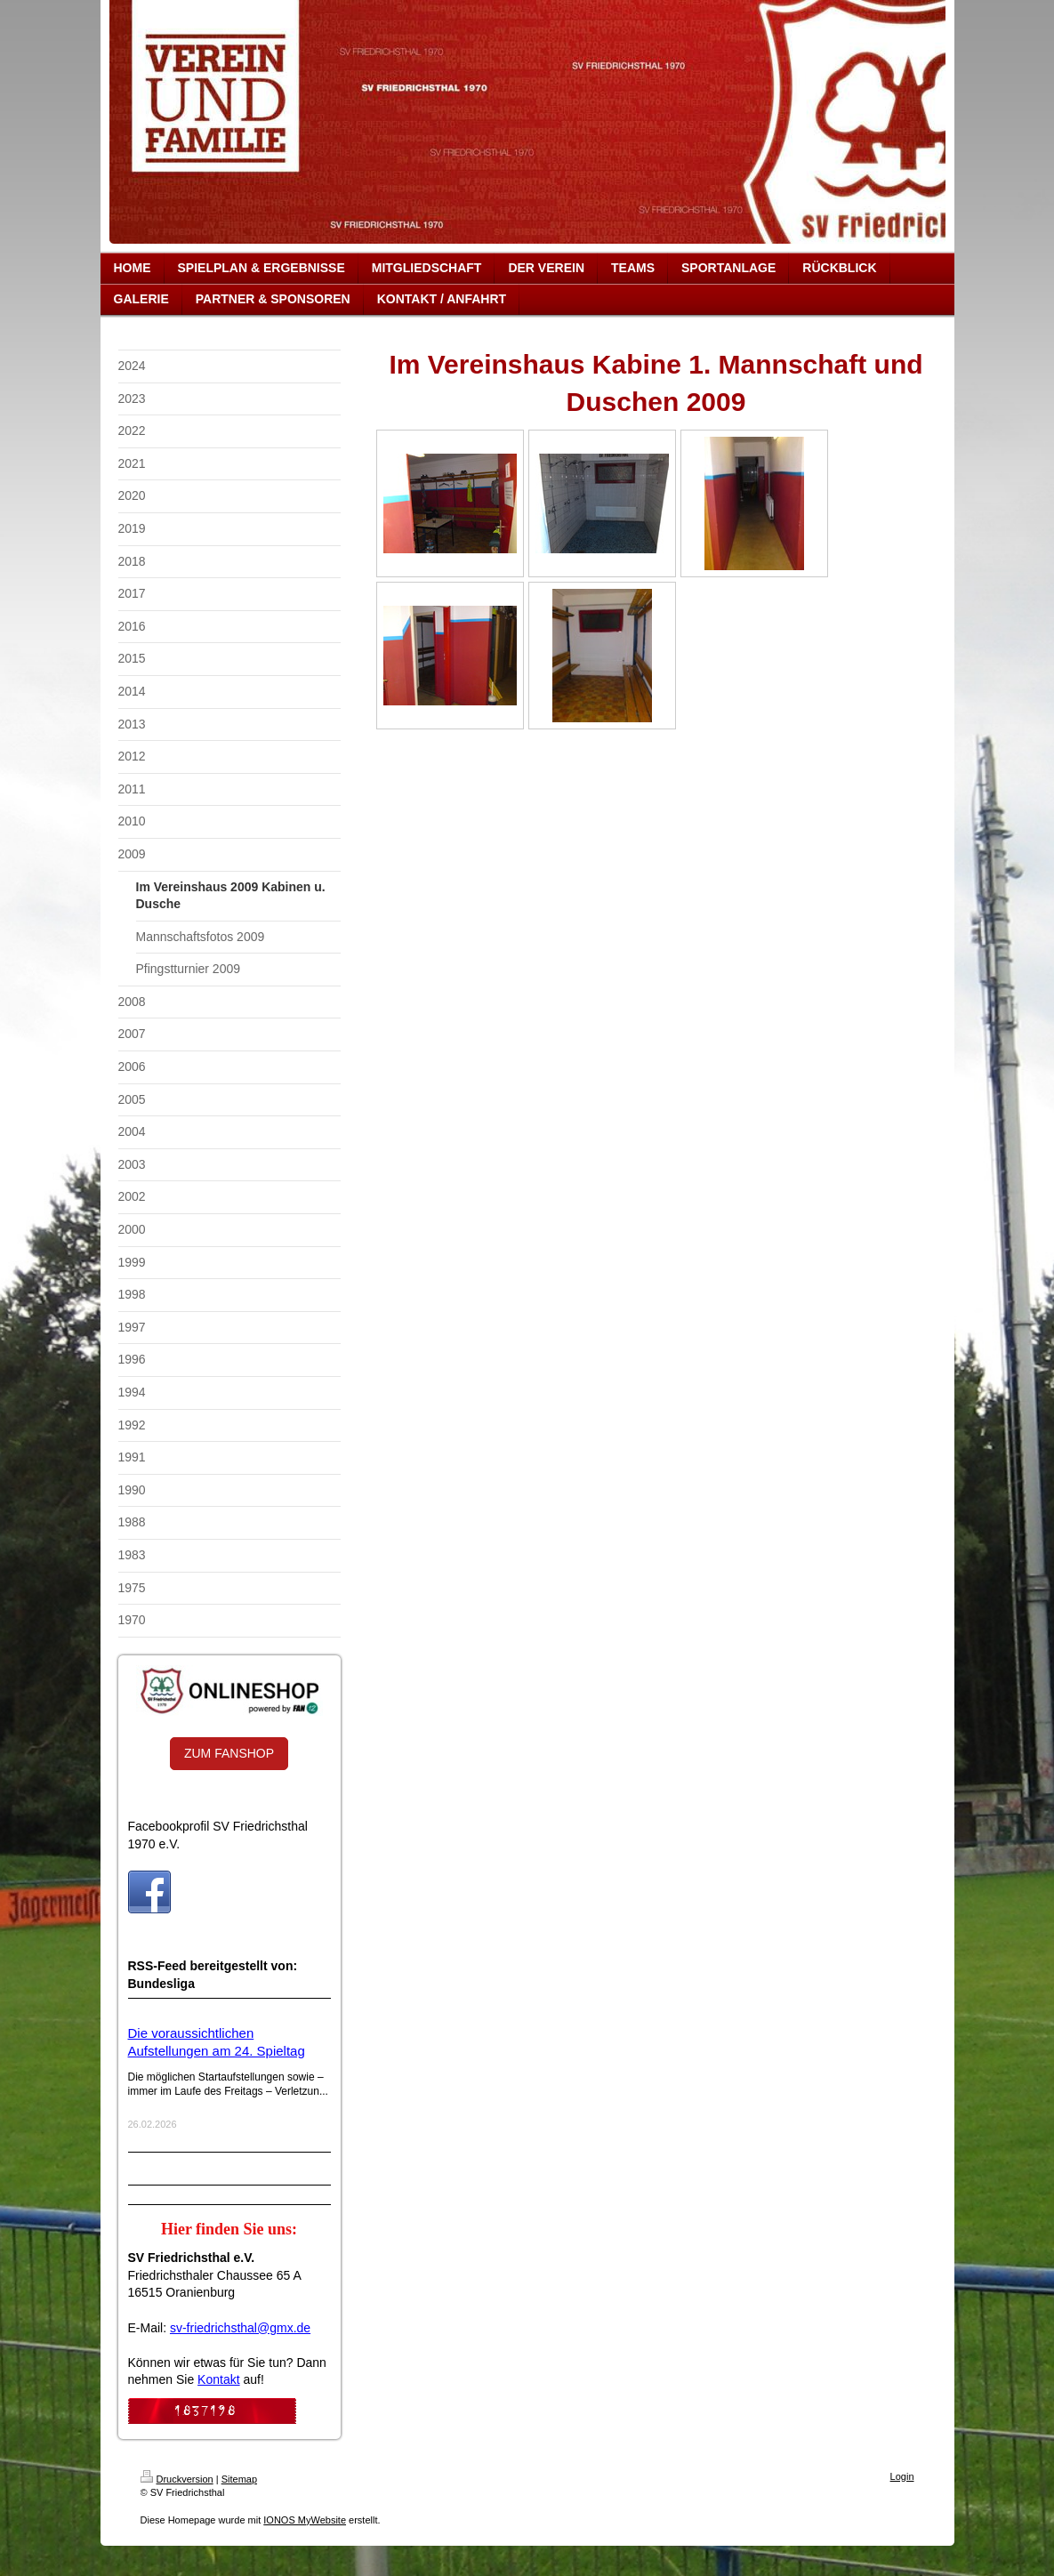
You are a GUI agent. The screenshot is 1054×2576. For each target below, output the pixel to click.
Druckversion (177, 2479)
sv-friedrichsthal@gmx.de (240, 2328)
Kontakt (218, 2379)
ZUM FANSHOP (229, 1753)
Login (902, 2476)
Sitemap (239, 2479)
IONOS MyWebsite (304, 2520)
